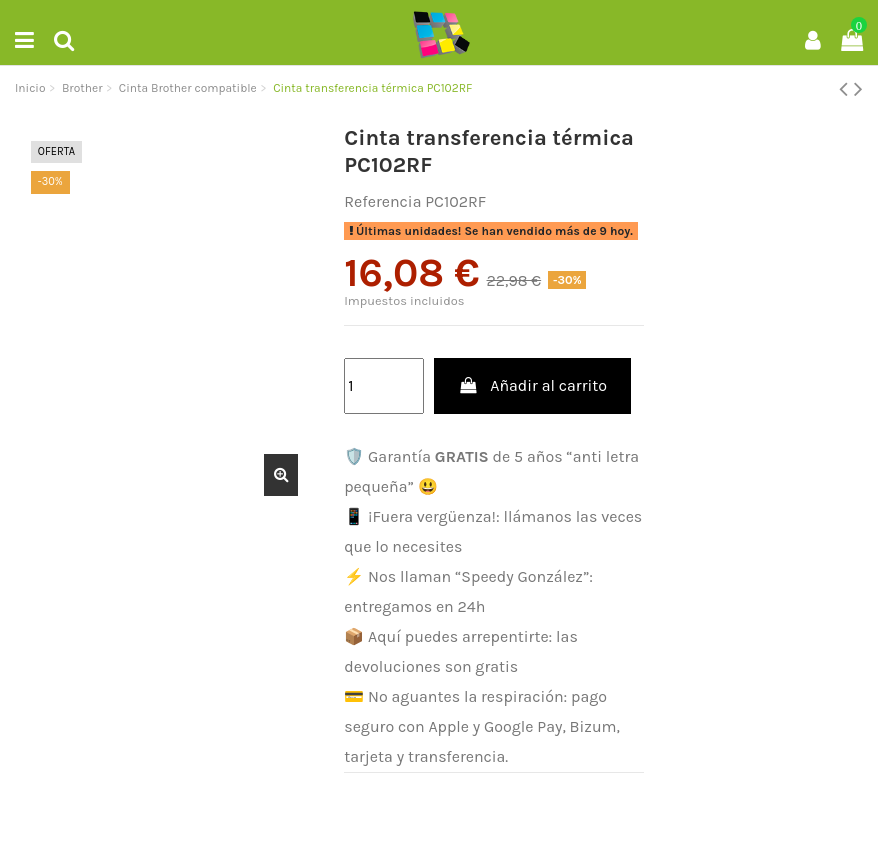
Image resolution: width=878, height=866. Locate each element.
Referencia (382, 201)
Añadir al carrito (532, 385)
